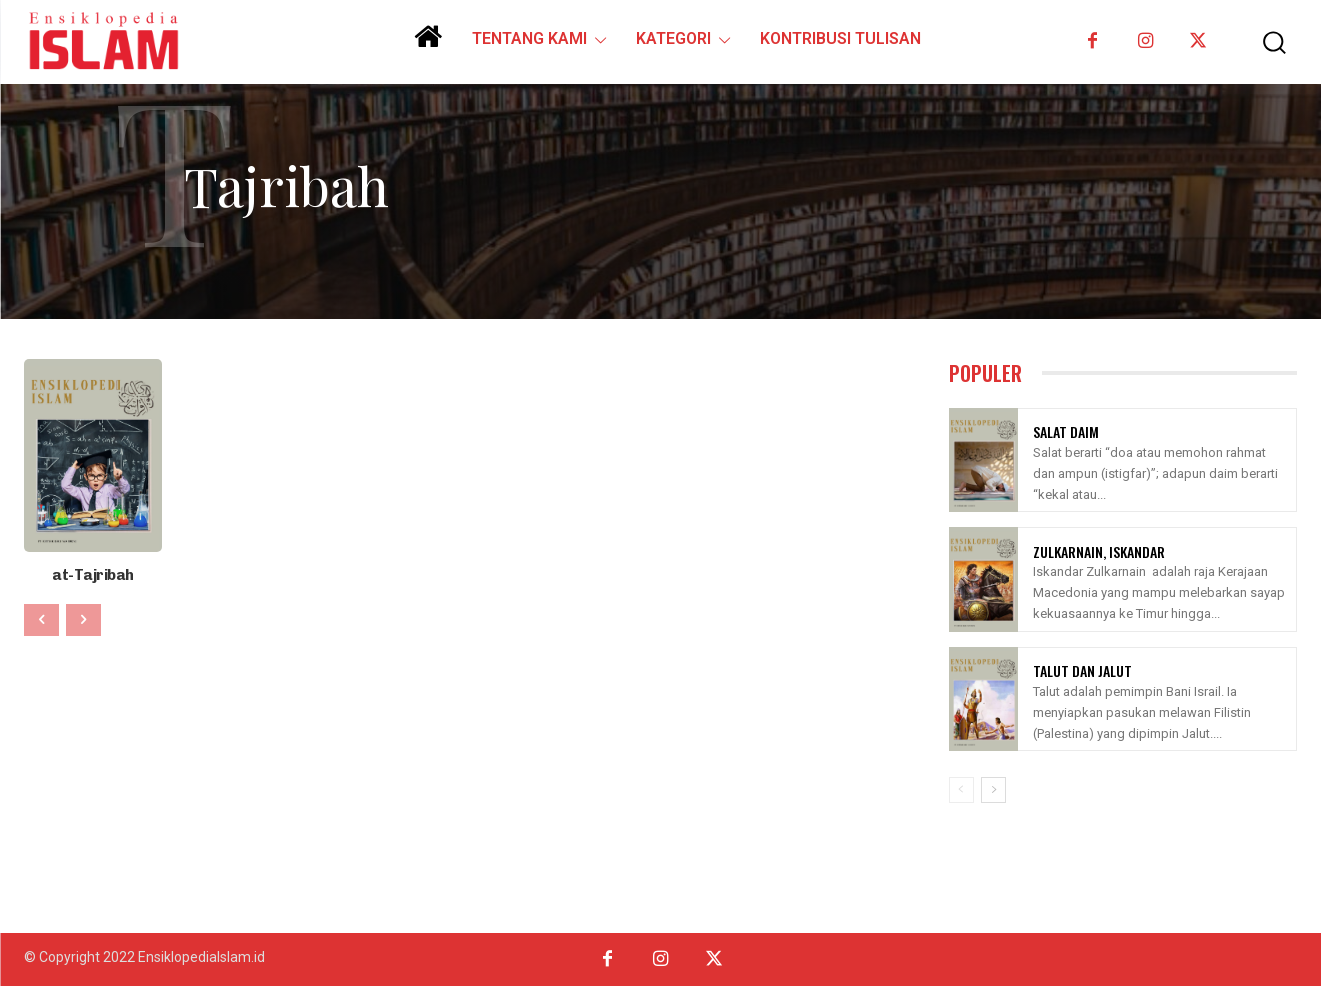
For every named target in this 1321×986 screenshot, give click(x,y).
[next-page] (993, 790)
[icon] (428, 44)
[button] (1263, 42)
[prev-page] (41, 619)
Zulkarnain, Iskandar (1099, 551)
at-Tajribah (93, 574)
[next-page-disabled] (83, 619)
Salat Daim (1066, 431)
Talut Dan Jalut (1082, 670)
